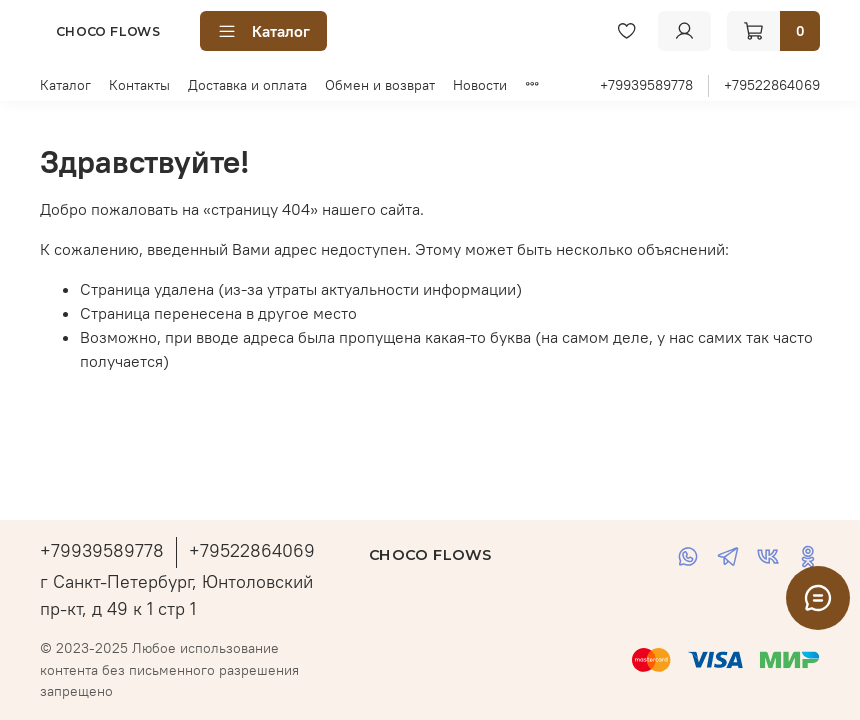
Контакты (139, 85)
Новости (480, 85)
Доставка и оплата (247, 85)
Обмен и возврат (380, 85)
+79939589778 (646, 85)
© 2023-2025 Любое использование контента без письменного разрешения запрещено (169, 669)
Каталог (263, 31)
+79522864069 (772, 85)
